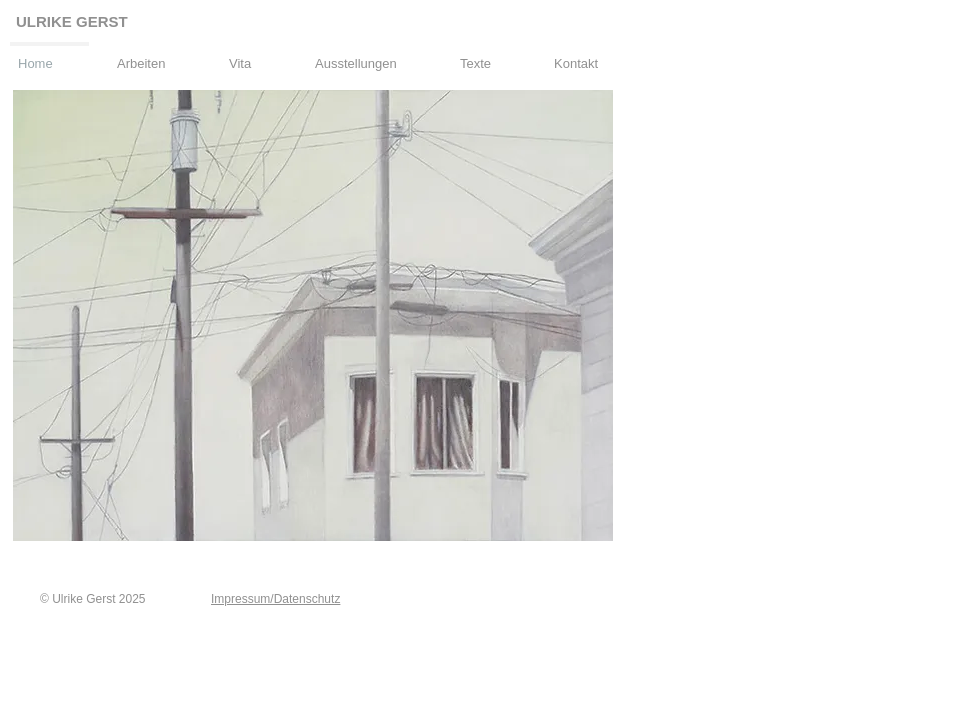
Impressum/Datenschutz (275, 599)
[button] (155, 55)
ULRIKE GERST (72, 21)
